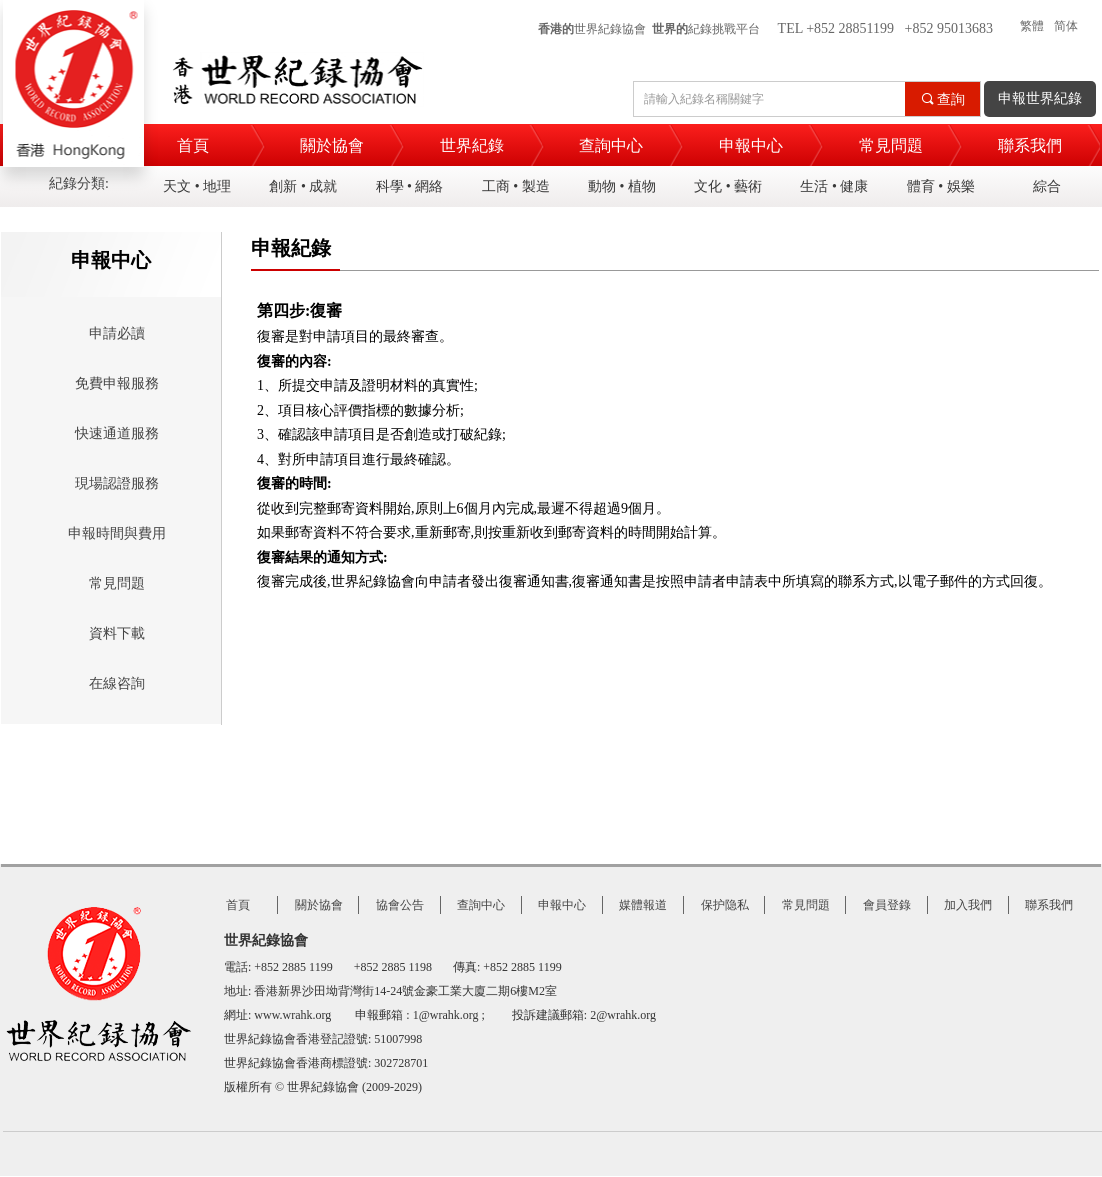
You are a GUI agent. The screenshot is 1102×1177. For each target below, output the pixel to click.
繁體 (1032, 26)
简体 (1066, 26)
